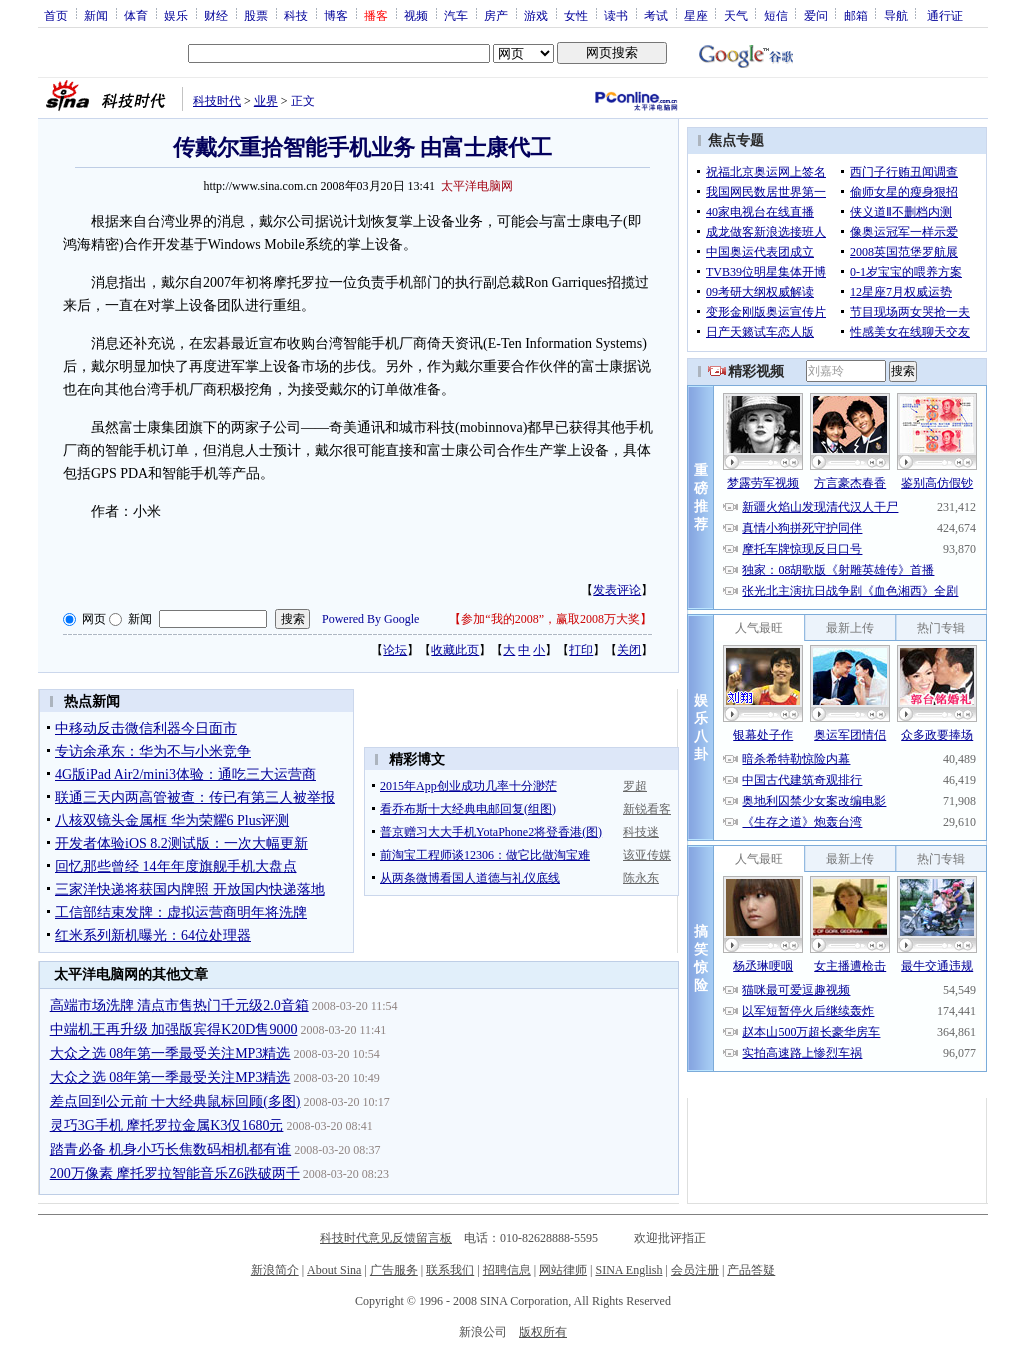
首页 (56, 15)
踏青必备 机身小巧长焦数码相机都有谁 (171, 1149)
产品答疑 (751, 1270)
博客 (336, 15)
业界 (266, 101)
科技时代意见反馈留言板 (386, 1238)
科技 (296, 15)
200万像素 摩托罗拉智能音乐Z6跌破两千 (175, 1173)
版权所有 (543, 1332)
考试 (656, 15)
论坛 (395, 650)
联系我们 (450, 1270)
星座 (696, 15)
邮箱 (856, 15)
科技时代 (217, 101)
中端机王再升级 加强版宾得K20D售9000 (174, 1029)
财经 (216, 15)
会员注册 (695, 1270)
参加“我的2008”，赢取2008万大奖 (550, 619)
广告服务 (394, 1270)
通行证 (945, 15)
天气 (736, 15)
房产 (496, 15)
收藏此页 (455, 650)
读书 (616, 15)
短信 (776, 15)
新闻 (96, 15)
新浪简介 (275, 1270)
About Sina (334, 1270)
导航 (896, 15)
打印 (581, 650)
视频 (416, 15)
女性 (576, 15)
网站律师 (563, 1270)
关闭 (629, 650)
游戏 (536, 15)
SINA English (628, 1270)
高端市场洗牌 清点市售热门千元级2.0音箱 (179, 1005)
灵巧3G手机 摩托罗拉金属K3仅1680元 (167, 1125)
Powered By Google (370, 619)
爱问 (816, 15)
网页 (94, 619)
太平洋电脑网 (477, 186)
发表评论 (617, 590)
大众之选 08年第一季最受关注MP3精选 (170, 1053)
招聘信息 (507, 1270)
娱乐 (176, 15)
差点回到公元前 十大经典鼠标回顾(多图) (175, 1101)
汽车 (456, 15)
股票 (256, 15)
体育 (136, 15)
